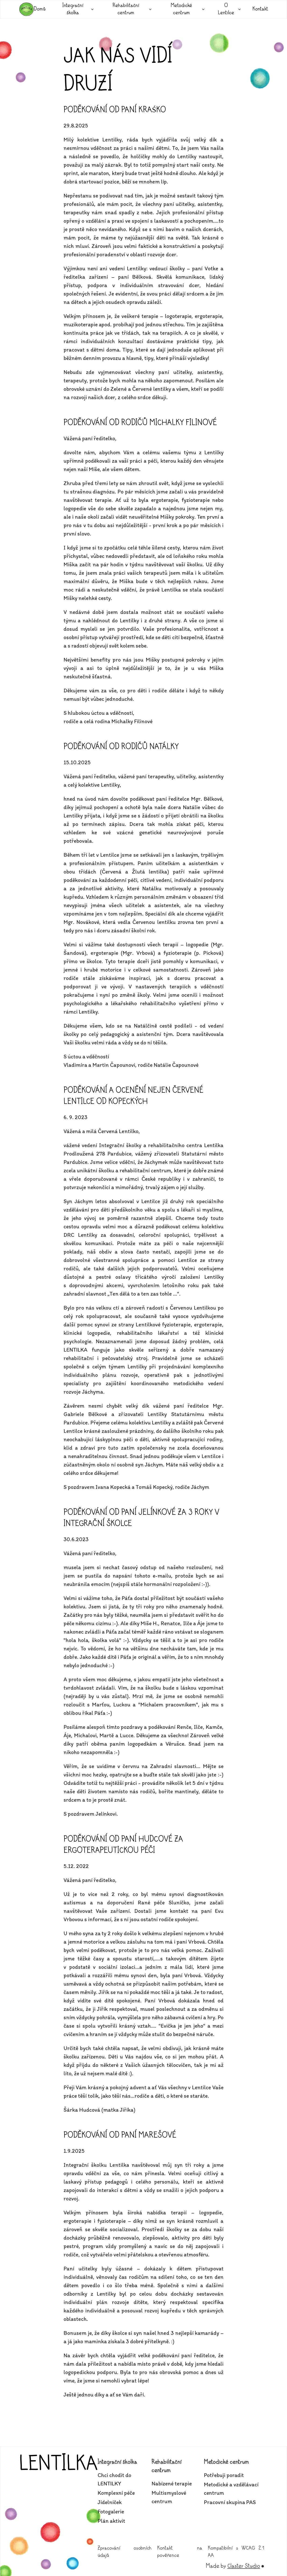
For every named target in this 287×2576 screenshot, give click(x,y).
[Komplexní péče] (121, 2492)
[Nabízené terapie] (174, 2483)
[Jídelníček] (121, 2501)
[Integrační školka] (121, 2464)
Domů (40, 9)
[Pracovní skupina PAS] (234, 2501)
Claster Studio (243, 2566)
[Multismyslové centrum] (174, 2497)
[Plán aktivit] (121, 2520)
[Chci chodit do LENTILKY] (121, 2479)
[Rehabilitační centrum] (174, 2468)
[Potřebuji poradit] (234, 2474)
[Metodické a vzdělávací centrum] (234, 2488)
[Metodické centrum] (234, 2464)
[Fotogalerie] (121, 2511)
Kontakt (260, 9)
